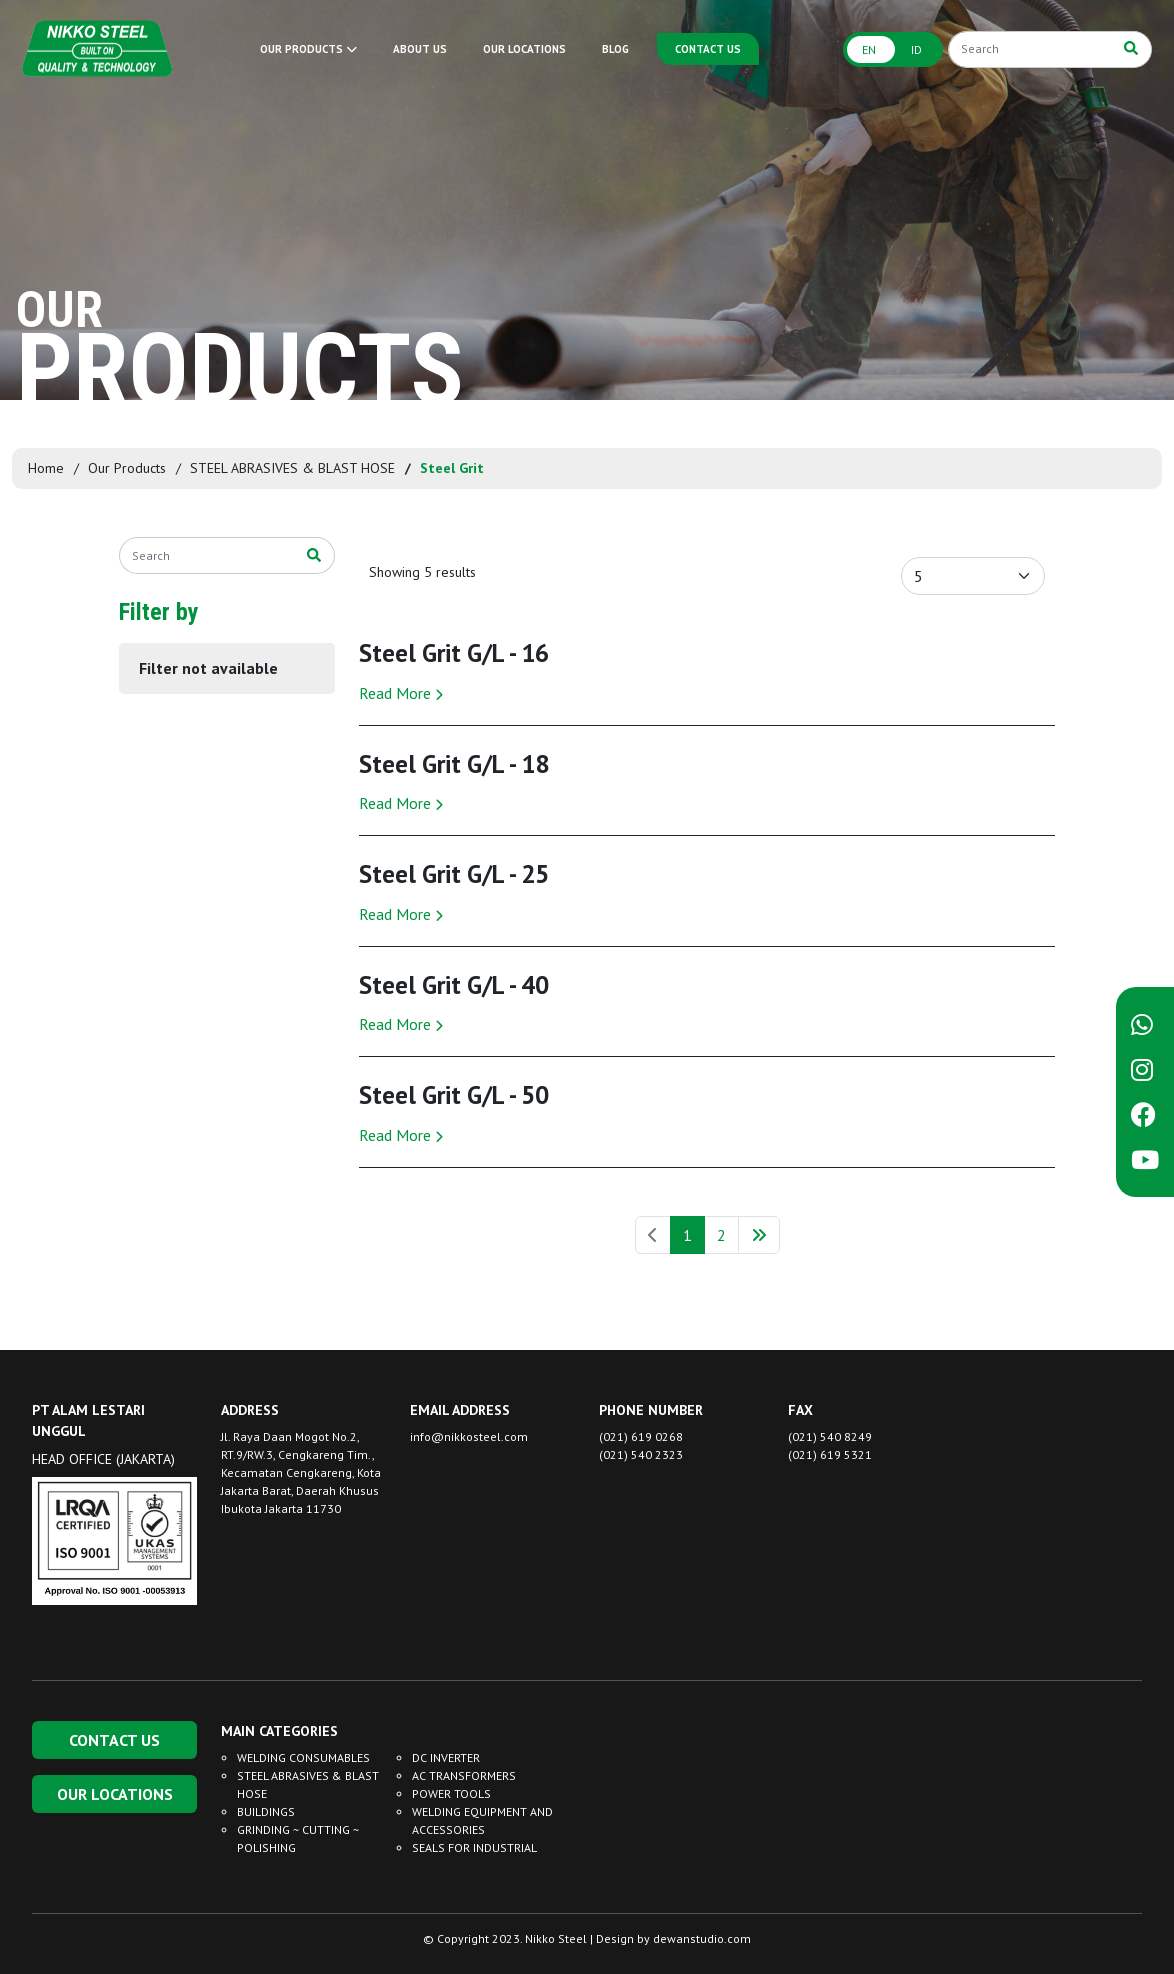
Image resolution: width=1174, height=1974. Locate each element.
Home (46, 468)
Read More (401, 693)
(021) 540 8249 (830, 1436)
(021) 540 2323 (641, 1454)
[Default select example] (973, 576)
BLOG (615, 49)
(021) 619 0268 (641, 1436)
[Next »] (759, 1235)
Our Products (127, 468)
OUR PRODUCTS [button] (308, 49)
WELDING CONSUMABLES (303, 1757)
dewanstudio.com (702, 1938)
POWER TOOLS (451, 1793)
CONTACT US (708, 49)
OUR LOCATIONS (524, 49)
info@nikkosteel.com (469, 1436)
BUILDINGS (266, 1811)
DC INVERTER (446, 1757)
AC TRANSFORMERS (464, 1775)
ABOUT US (420, 49)
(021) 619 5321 (830, 1454)
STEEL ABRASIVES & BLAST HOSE (292, 468)
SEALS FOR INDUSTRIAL (474, 1847)
